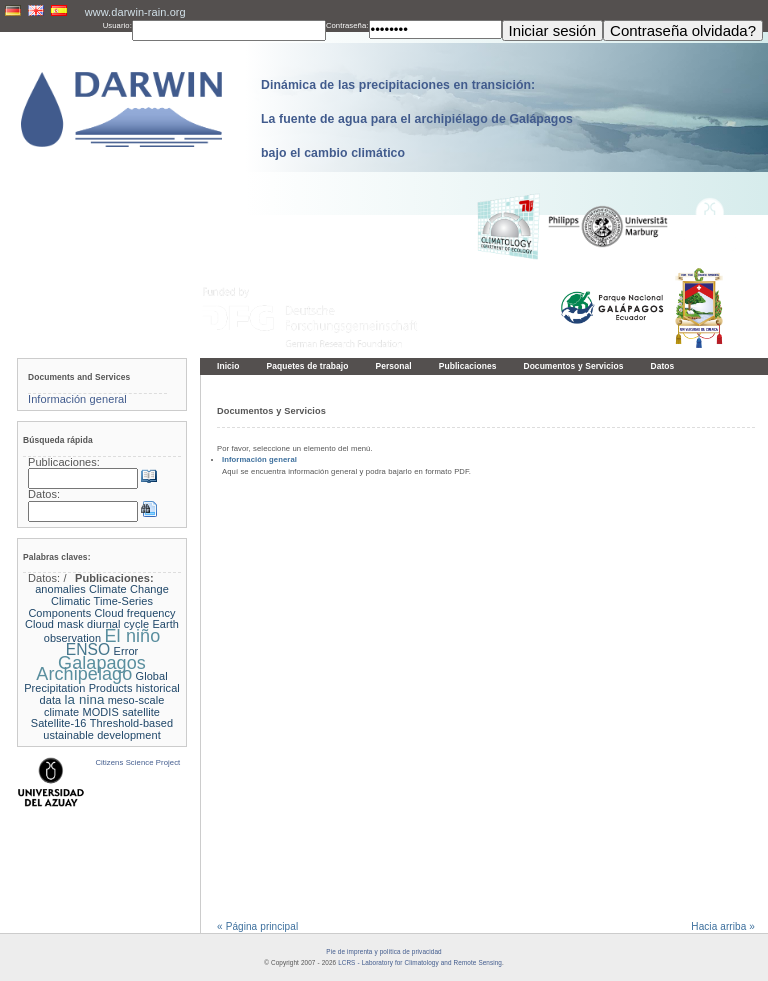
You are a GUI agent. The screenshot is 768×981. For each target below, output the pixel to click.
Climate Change (129, 589)
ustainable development (102, 735)
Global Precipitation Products (96, 682)
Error (126, 651)
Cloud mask (54, 624)
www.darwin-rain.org (135, 12)
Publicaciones (468, 366)
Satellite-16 (59, 723)
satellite (141, 712)
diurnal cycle (118, 624)
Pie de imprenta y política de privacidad (383, 951)
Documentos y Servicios (573, 366)
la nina (84, 699)
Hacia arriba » (723, 926)
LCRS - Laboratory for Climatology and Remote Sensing (420, 962)
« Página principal (257, 926)
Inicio (228, 366)
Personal (393, 366)
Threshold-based (131, 723)
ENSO (88, 649)
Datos (662, 366)
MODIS (101, 712)
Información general (259, 459)
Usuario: (117, 25)
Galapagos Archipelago (91, 669)
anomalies (60, 589)
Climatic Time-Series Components (90, 607)
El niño (133, 636)
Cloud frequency (135, 613)
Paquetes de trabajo (308, 366)
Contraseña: (347, 25)
